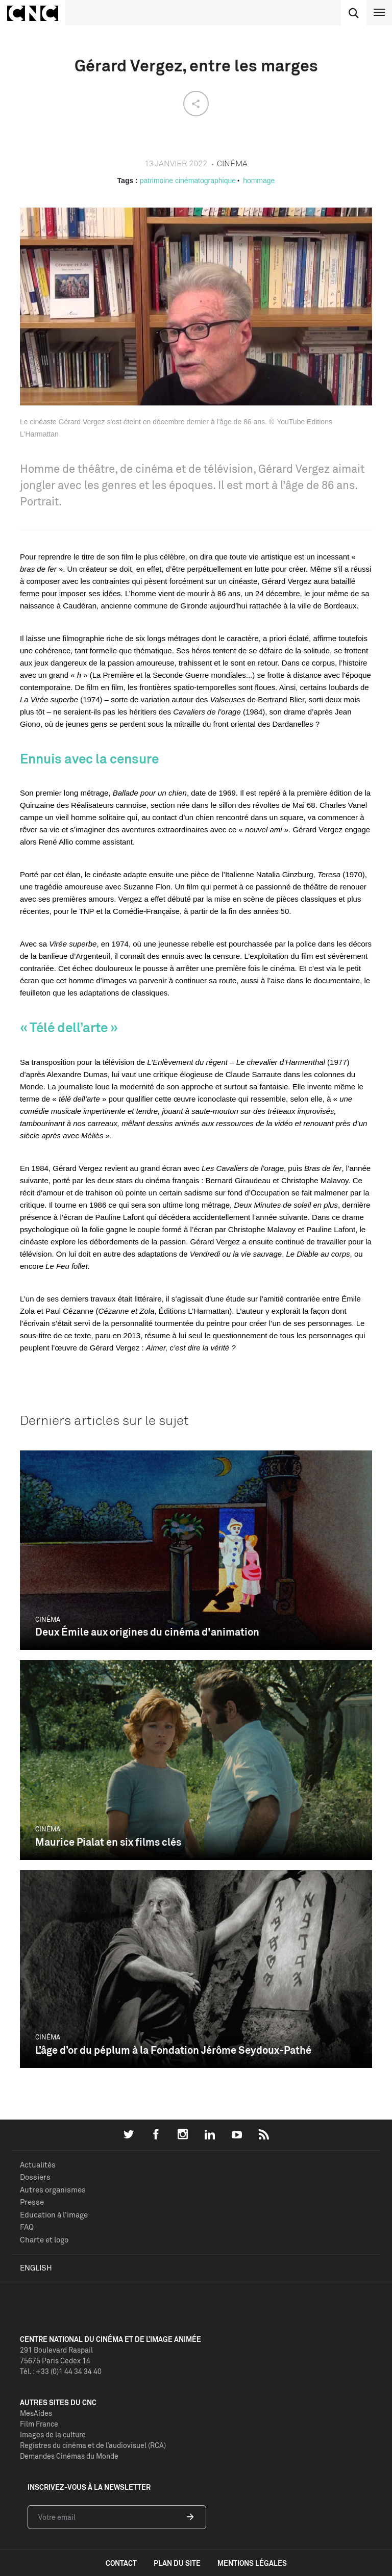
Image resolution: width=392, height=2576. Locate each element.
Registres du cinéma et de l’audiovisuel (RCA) (93, 2445)
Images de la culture (53, 2434)
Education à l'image (54, 2215)
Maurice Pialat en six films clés (108, 1841)
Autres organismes (53, 2190)
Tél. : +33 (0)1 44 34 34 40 (61, 2371)
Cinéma (47, 1619)
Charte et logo (44, 2240)
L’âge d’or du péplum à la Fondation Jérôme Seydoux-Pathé (173, 2050)
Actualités (38, 2165)
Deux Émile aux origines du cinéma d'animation (147, 1631)
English (36, 2268)
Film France (39, 2423)
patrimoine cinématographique (188, 180)
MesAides (36, 2413)
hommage (259, 180)
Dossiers (35, 2177)
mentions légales (252, 2563)
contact (121, 2563)
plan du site (177, 2563)
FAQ (27, 2227)
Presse (32, 2202)
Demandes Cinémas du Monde (69, 2456)
